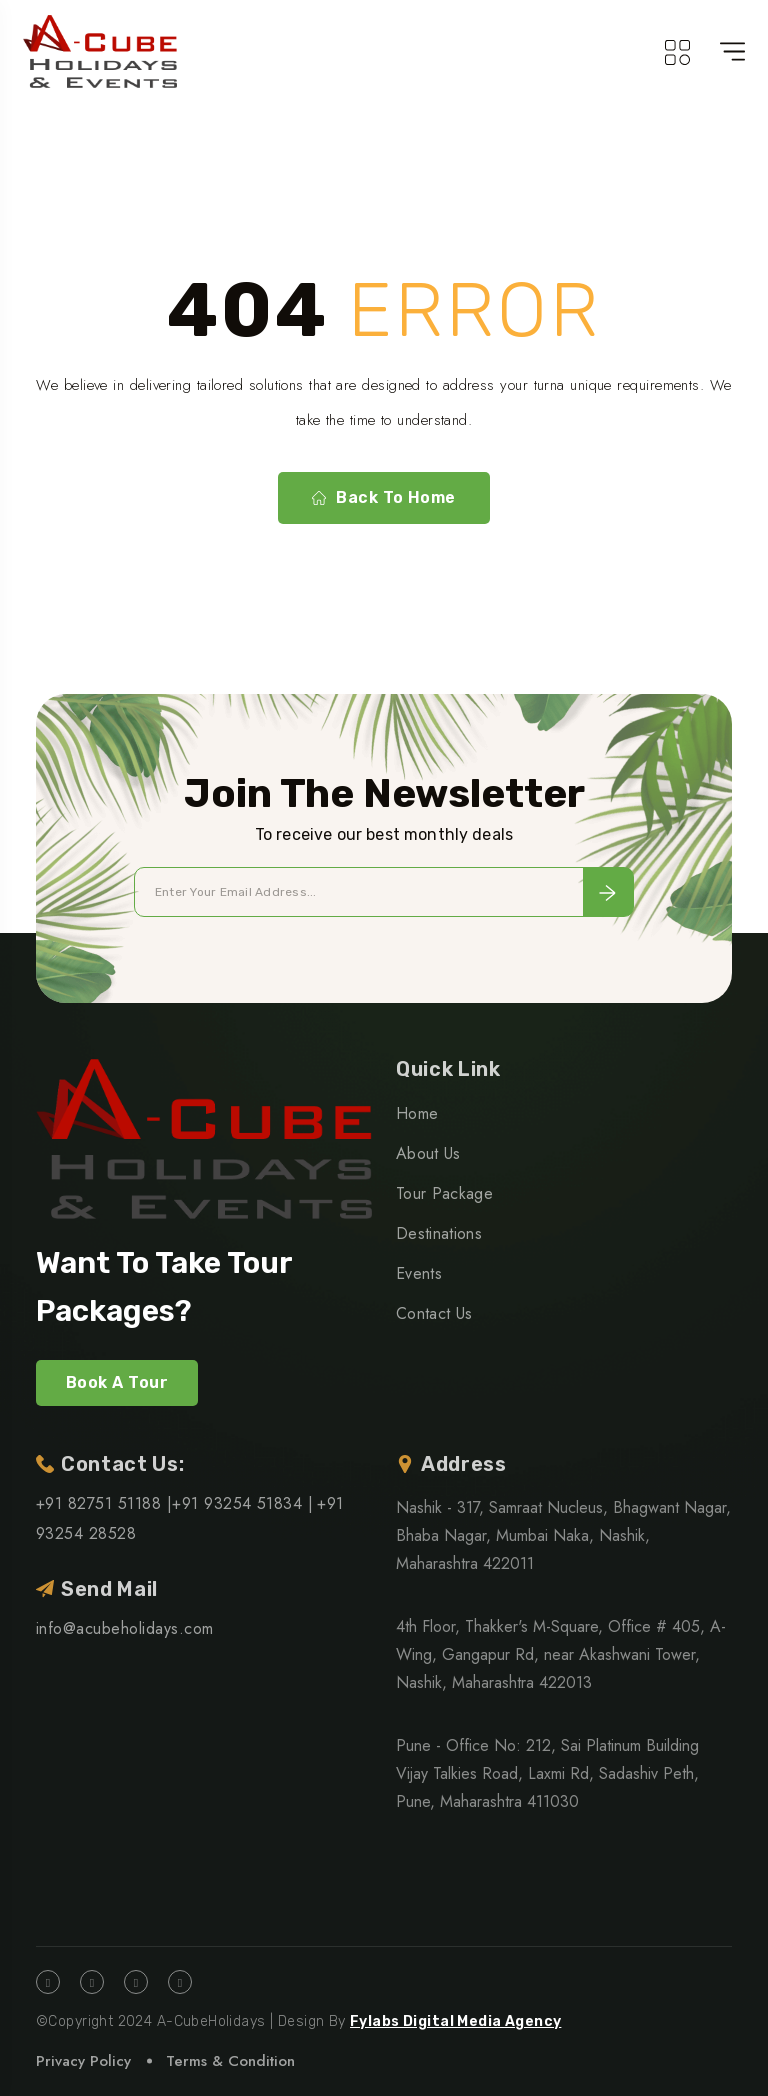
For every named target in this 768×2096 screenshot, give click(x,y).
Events (419, 1273)
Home (417, 1113)
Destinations (439, 1233)
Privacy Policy (83, 2061)
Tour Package (444, 1193)
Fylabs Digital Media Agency (455, 2021)
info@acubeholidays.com (125, 1628)
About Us (428, 1153)
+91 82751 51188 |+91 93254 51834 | (174, 1503)
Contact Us (434, 1313)
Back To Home (384, 498)
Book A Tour (117, 1382)
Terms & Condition (230, 2061)
